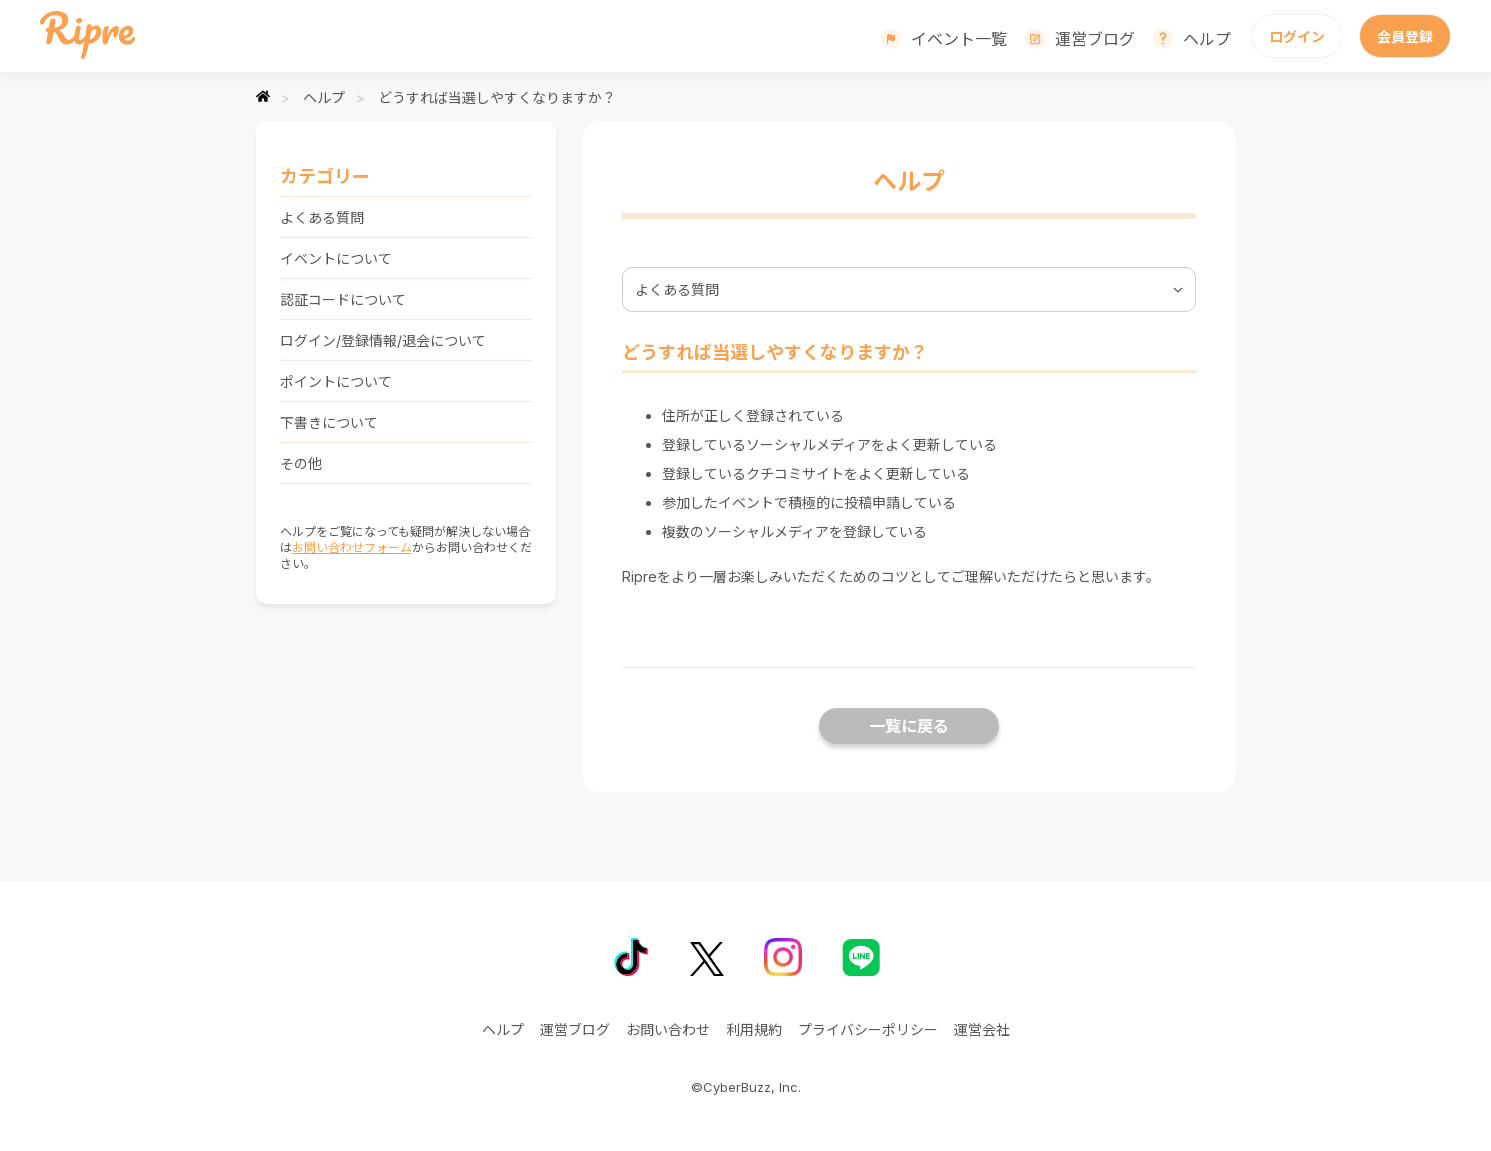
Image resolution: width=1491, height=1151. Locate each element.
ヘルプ (1207, 39)
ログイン (1297, 36)
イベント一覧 (959, 39)
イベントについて (336, 258)
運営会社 (982, 1029)
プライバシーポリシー (868, 1029)
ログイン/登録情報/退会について (383, 340)
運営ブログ (1095, 39)
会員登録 (1405, 36)
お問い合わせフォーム (352, 547)
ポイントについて (336, 381)
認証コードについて (343, 299)
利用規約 (754, 1029)
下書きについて (329, 422)
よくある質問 (322, 217)
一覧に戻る (909, 726)
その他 (301, 463)
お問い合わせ (668, 1029)
